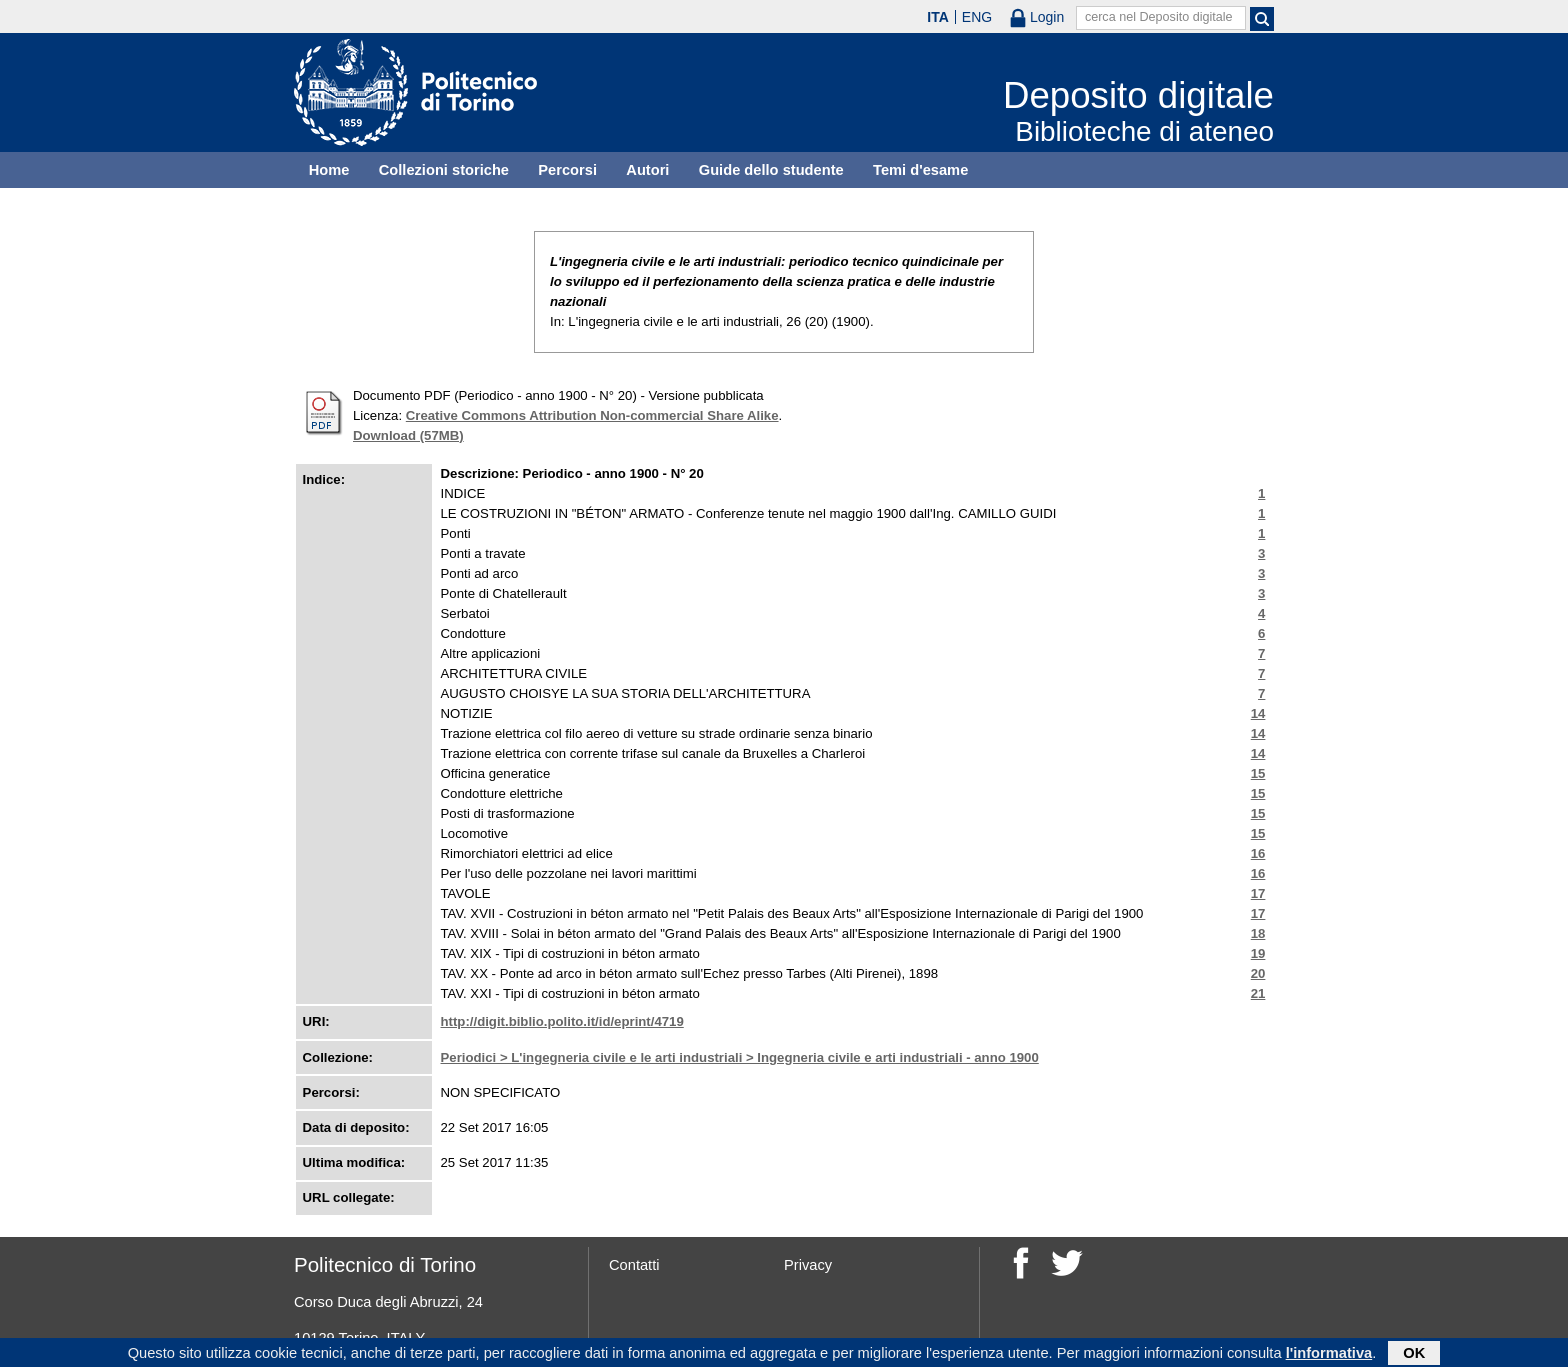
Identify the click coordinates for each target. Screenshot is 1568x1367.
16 (1258, 853)
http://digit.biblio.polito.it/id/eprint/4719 (562, 1021)
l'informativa (1329, 1354)
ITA (938, 17)
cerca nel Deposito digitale (1159, 17)
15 (1258, 773)
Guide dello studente (771, 170)
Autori (647, 170)
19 (1258, 953)
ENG (977, 17)
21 (1258, 993)
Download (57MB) (408, 435)
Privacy (808, 1265)
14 (1258, 713)
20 (1258, 973)
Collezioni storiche (444, 170)
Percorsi (567, 170)
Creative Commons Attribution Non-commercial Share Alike (592, 415)
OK (1414, 1354)
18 (1258, 933)
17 (1258, 893)
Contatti (634, 1265)
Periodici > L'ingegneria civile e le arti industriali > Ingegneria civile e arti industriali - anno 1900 (740, 1057)
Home (329, 170)
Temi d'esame (920, 170)
